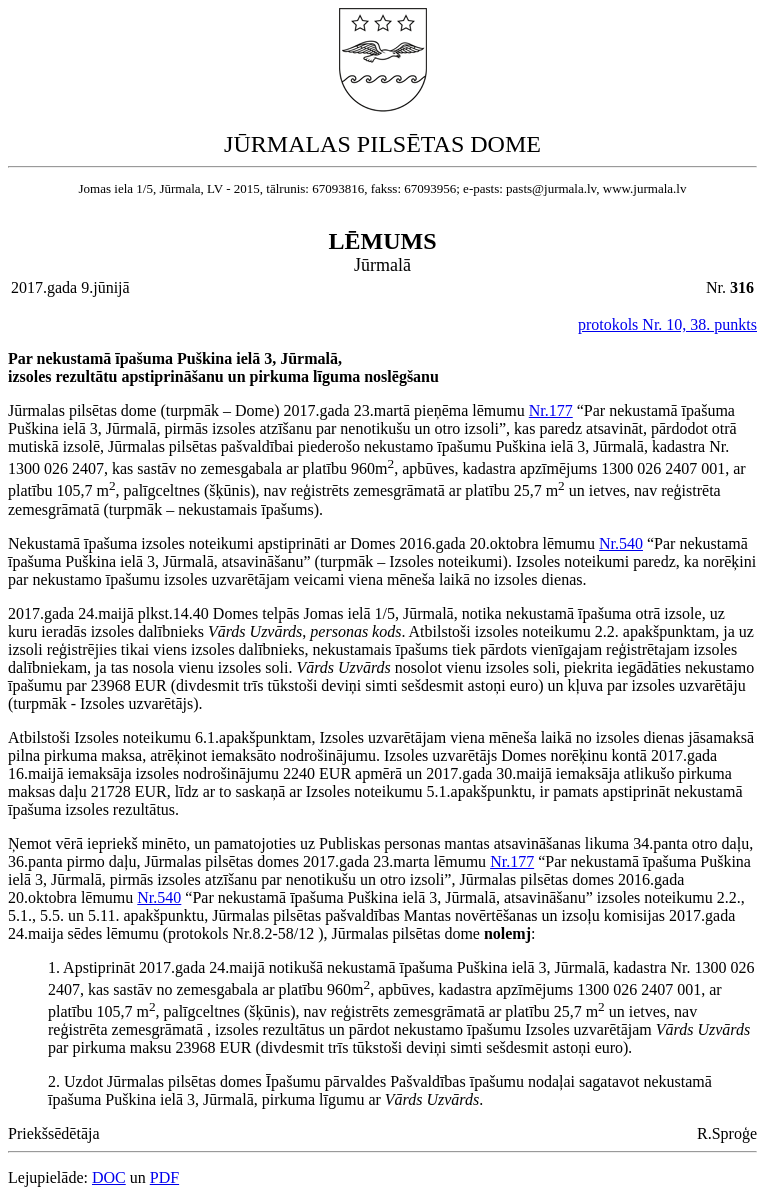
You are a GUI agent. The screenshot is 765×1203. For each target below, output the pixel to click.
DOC (109, 1177)
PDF (164, 1177)
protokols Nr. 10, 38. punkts (667, 324)
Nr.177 (551, 410)
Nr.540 (621, 543)
